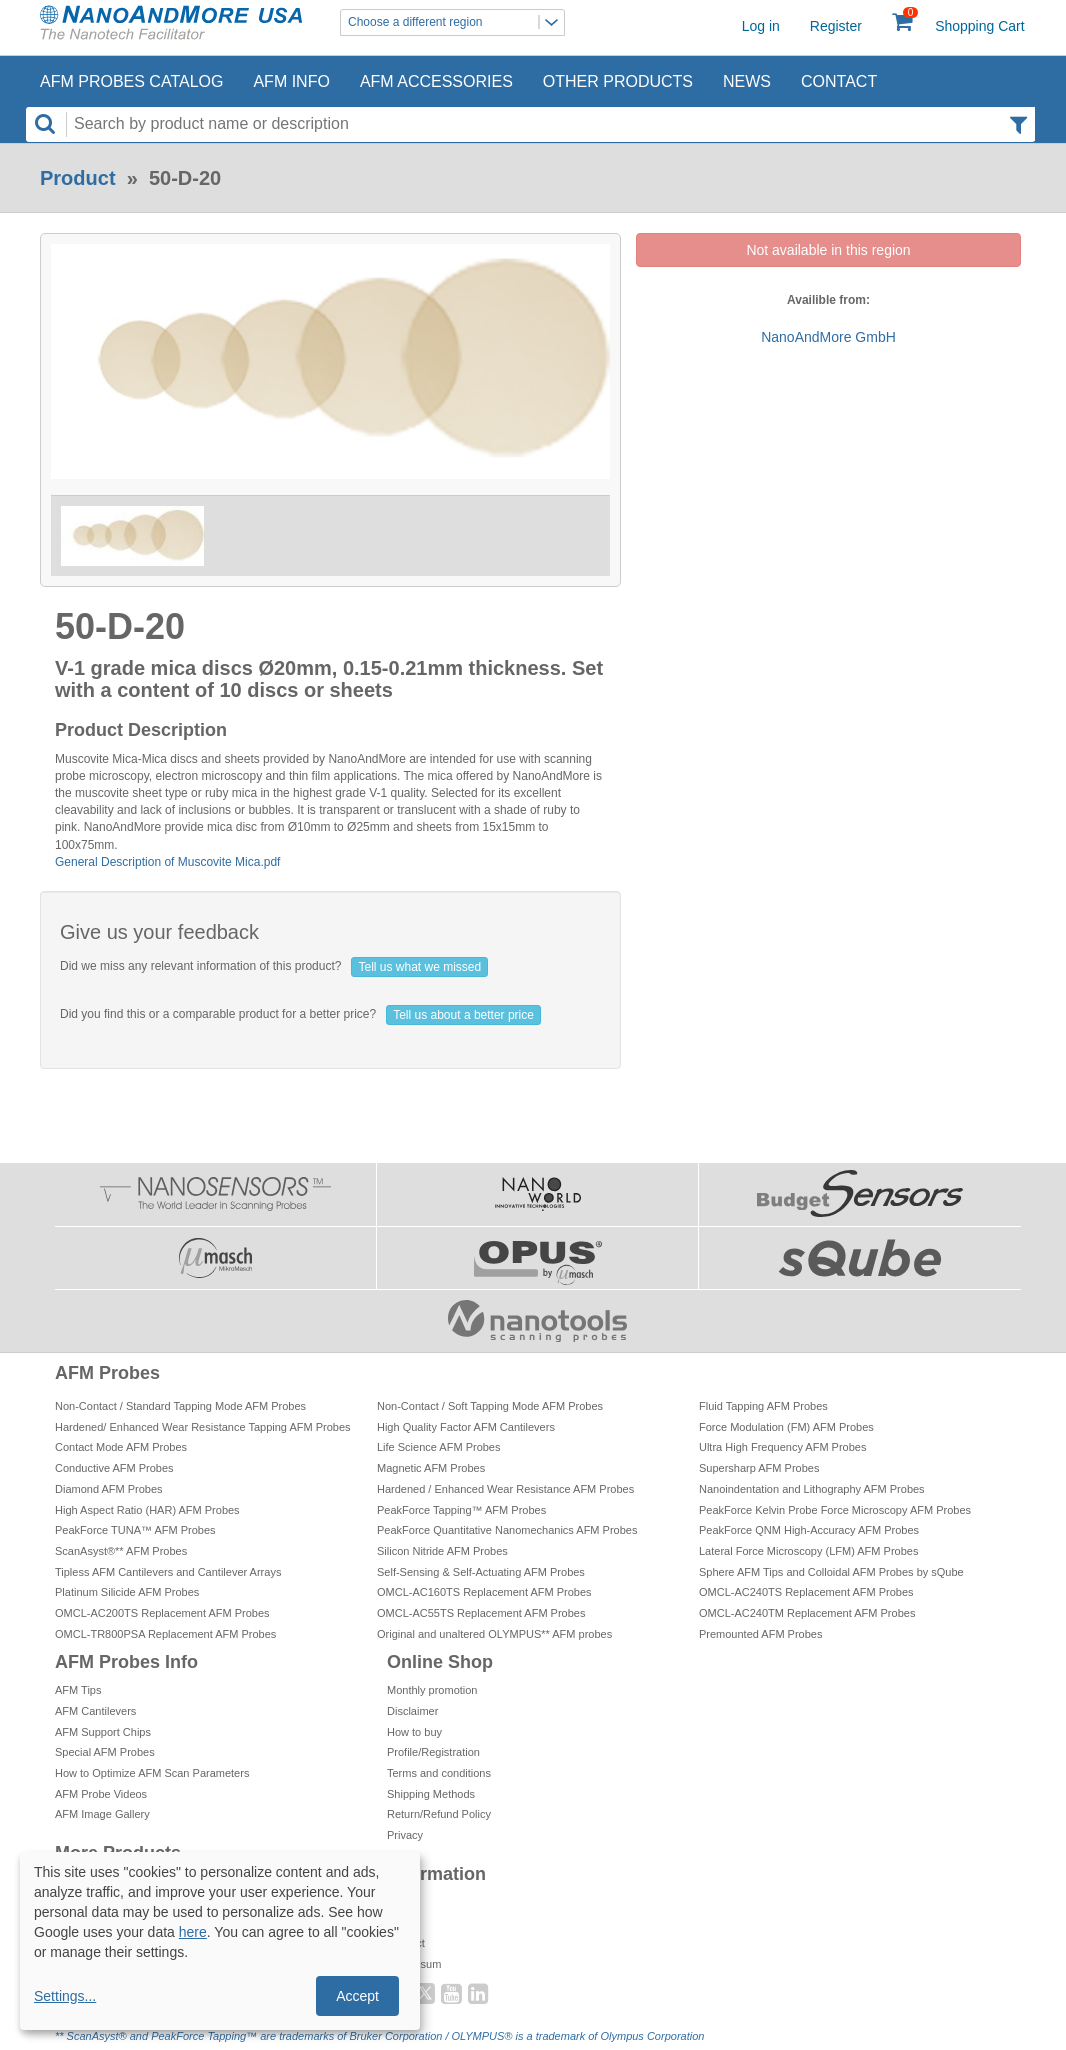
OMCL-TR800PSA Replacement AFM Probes (165, 1634)
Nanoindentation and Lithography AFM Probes (812, 1489)
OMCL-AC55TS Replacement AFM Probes (481, 1613)
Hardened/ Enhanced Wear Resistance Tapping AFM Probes (203, 1427)
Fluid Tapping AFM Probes (763, 1406)
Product (78, 178)
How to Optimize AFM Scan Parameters (152, 1773)
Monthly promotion (432, 1690)
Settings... (65, 1996)
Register (836, 26)
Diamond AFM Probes (109, 1489)
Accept (357, 1996)
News (747, 81)
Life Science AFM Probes (439, 1447)
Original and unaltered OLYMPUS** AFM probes (494, 1634)
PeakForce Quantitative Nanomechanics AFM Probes (507, 1530)
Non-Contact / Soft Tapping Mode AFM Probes (490, 1406)
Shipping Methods (431, 1794)
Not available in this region (828, 250)
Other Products (618, 81)
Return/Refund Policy (439, 1814)
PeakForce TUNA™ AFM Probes (135, 1530)
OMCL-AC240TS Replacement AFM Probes (806, 1592)
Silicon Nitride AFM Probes (442, 1551)
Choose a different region (456, 22)
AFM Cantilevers (95, 1711)
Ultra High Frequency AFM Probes (783, 1447)
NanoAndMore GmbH (828, 337)
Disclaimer (412, 1711)
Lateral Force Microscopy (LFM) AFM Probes (808, 1551)
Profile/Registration (433, 1752)
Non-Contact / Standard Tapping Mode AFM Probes (180, 1406)
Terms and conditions (439, 1773)
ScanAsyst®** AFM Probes (121, 1551)
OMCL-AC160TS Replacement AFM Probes (484, 1592)
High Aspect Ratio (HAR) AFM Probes (147, 1510)
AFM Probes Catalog (131, 81)
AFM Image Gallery (102, 1814)
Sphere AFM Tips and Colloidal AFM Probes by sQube (831, 1572)
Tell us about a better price (463, 1015)
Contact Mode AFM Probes (121, 1447)
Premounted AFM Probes (761, 1634)
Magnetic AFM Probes (431, 1468)
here (193, 1932)
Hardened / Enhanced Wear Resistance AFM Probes (505, 1489)
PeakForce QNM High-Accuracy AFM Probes (809, 1530)
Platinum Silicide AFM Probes (127, 1592)
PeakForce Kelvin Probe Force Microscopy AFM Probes (835, 1510)
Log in (761, 26)
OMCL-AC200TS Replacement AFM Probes (162, 1613)
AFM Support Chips (103, 1732)
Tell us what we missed (419, 967)
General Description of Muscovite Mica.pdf (167, 862)
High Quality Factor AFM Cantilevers (466, 1427)
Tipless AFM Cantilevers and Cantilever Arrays (168, 1572)
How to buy (414, 1732)
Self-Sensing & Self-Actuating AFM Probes (481, 1572)
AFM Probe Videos (101, 1794)
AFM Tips (78, 1690)
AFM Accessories (436, 81)
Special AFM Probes (105, 1752)
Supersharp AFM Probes (759, 1468)
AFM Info (291, 81)
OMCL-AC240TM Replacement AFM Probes (807, 1613)
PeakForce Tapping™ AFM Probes (461, 1510)
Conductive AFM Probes (114, 1468)
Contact (839, 81)
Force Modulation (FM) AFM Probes (786, 1427)
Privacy (405, 1835)
